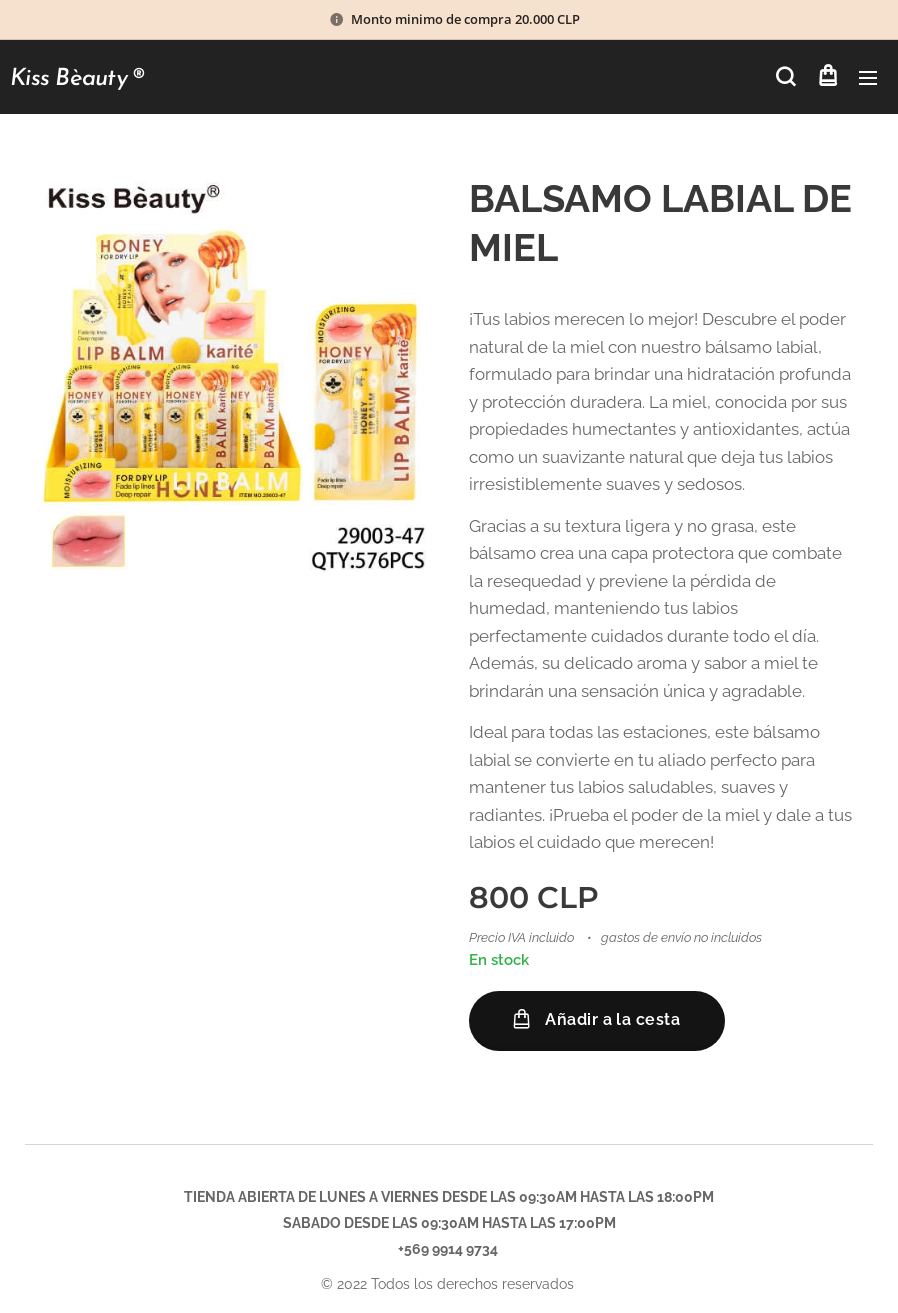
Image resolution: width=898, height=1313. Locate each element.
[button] (785, 77)
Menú (868, 78)
